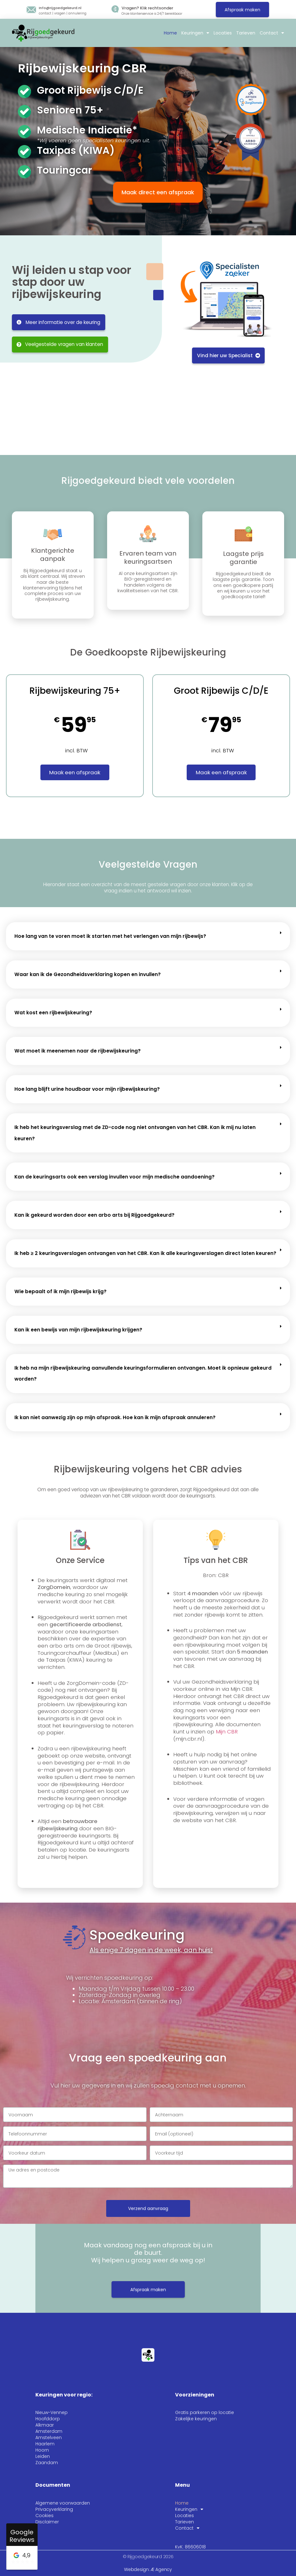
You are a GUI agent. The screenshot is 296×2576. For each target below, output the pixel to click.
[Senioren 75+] (24, 111)
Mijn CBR (227, 1731)
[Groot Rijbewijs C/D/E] (24, 91)
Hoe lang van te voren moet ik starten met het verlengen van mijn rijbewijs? (110, 936)
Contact (272, 33)
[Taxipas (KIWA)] (24, 151)
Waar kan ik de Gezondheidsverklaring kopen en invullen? (87, 974)
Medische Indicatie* (87, 130)
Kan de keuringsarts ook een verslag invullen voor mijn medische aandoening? (114, 1176)
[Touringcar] (24, 171)
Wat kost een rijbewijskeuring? (53, 1012)
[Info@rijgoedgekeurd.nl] (31, 9)
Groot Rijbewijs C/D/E (90, 90)
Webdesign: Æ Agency (148, 2569)
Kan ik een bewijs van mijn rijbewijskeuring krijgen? (78, 1329)
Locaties (223, 33)
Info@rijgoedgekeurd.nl (60, 7)
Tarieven (245, 33)
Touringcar (64, 170)
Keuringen (195, 33)
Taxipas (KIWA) (76, 150)
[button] (148, 936)
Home (170, 33)
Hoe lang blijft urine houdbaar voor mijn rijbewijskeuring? (87, 1089)
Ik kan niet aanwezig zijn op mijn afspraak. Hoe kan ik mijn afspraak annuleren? (115, 1417)
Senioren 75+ (70, 110)
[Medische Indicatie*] (24, 131)
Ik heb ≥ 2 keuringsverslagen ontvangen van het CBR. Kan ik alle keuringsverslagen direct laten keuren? (145, 1253)
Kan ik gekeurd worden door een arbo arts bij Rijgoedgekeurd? (94, 1215)
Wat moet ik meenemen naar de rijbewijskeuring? (77, 1051)
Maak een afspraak (74, 772)
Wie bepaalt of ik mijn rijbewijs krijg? (60, 1291)
